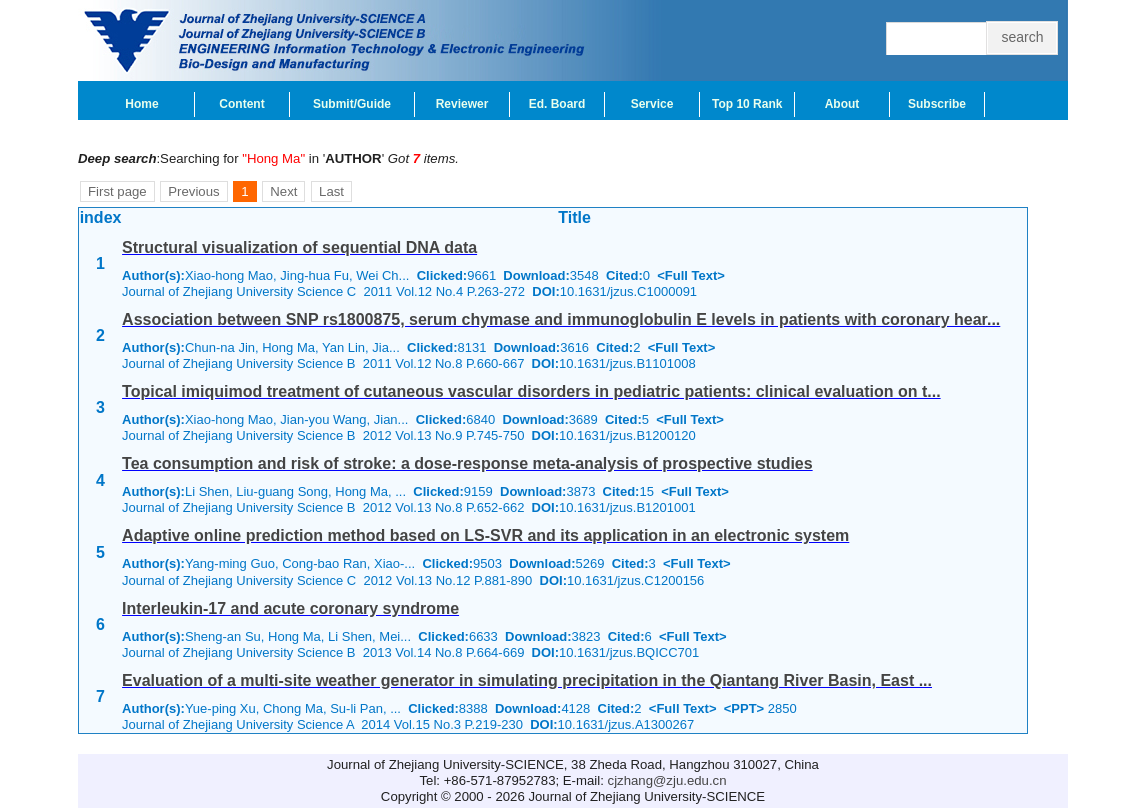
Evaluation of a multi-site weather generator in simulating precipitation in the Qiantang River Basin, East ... (527, 680)
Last (331, 191)
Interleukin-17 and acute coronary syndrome (290, 608)
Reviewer (462, 104)
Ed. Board (557, 104)
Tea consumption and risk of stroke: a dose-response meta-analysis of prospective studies (467, 463)
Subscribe (937, 104)
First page (117, 191)
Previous (193, 191)
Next (283, 191)
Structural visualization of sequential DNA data (299, 247)
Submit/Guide (352, 104)
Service (652, 104)
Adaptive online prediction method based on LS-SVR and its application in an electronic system (485, 535)
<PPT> (744, 708)
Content (241, 104)
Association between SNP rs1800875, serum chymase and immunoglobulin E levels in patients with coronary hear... (561, 319)
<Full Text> (691, 275)
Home (141, 104)
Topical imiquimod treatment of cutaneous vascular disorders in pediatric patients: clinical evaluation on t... (531, 391)
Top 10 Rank (747, 104)
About (842, 104)
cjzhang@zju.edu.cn (667, 780)
